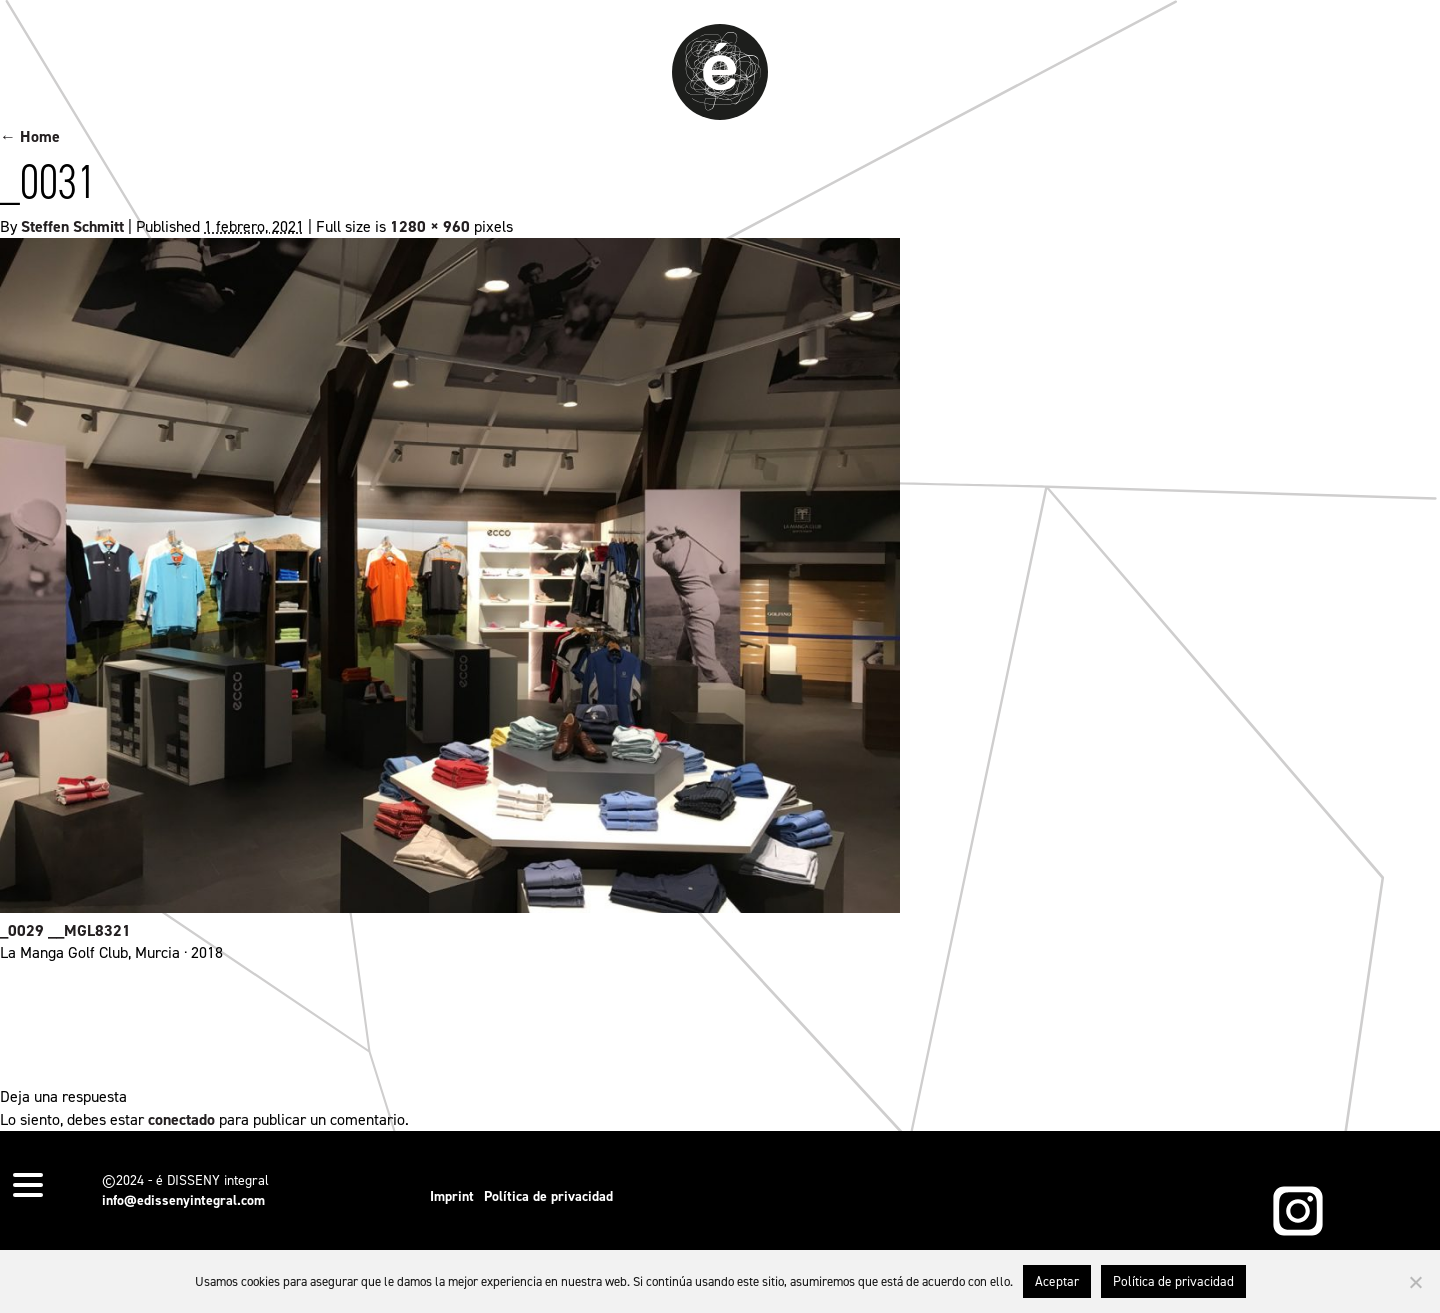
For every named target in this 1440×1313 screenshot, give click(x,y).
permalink (761, 1025)
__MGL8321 (89, 930)
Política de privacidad (548, 1196)
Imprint (452, 1196)
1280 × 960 (430, 226)
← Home (30, 136)
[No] (1415, 1282)
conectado (181, 1119)
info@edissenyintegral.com (183, 1200)
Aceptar (1057, 1281)
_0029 (22, 930)
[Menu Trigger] (28, 1183)
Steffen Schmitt (72, 226)
